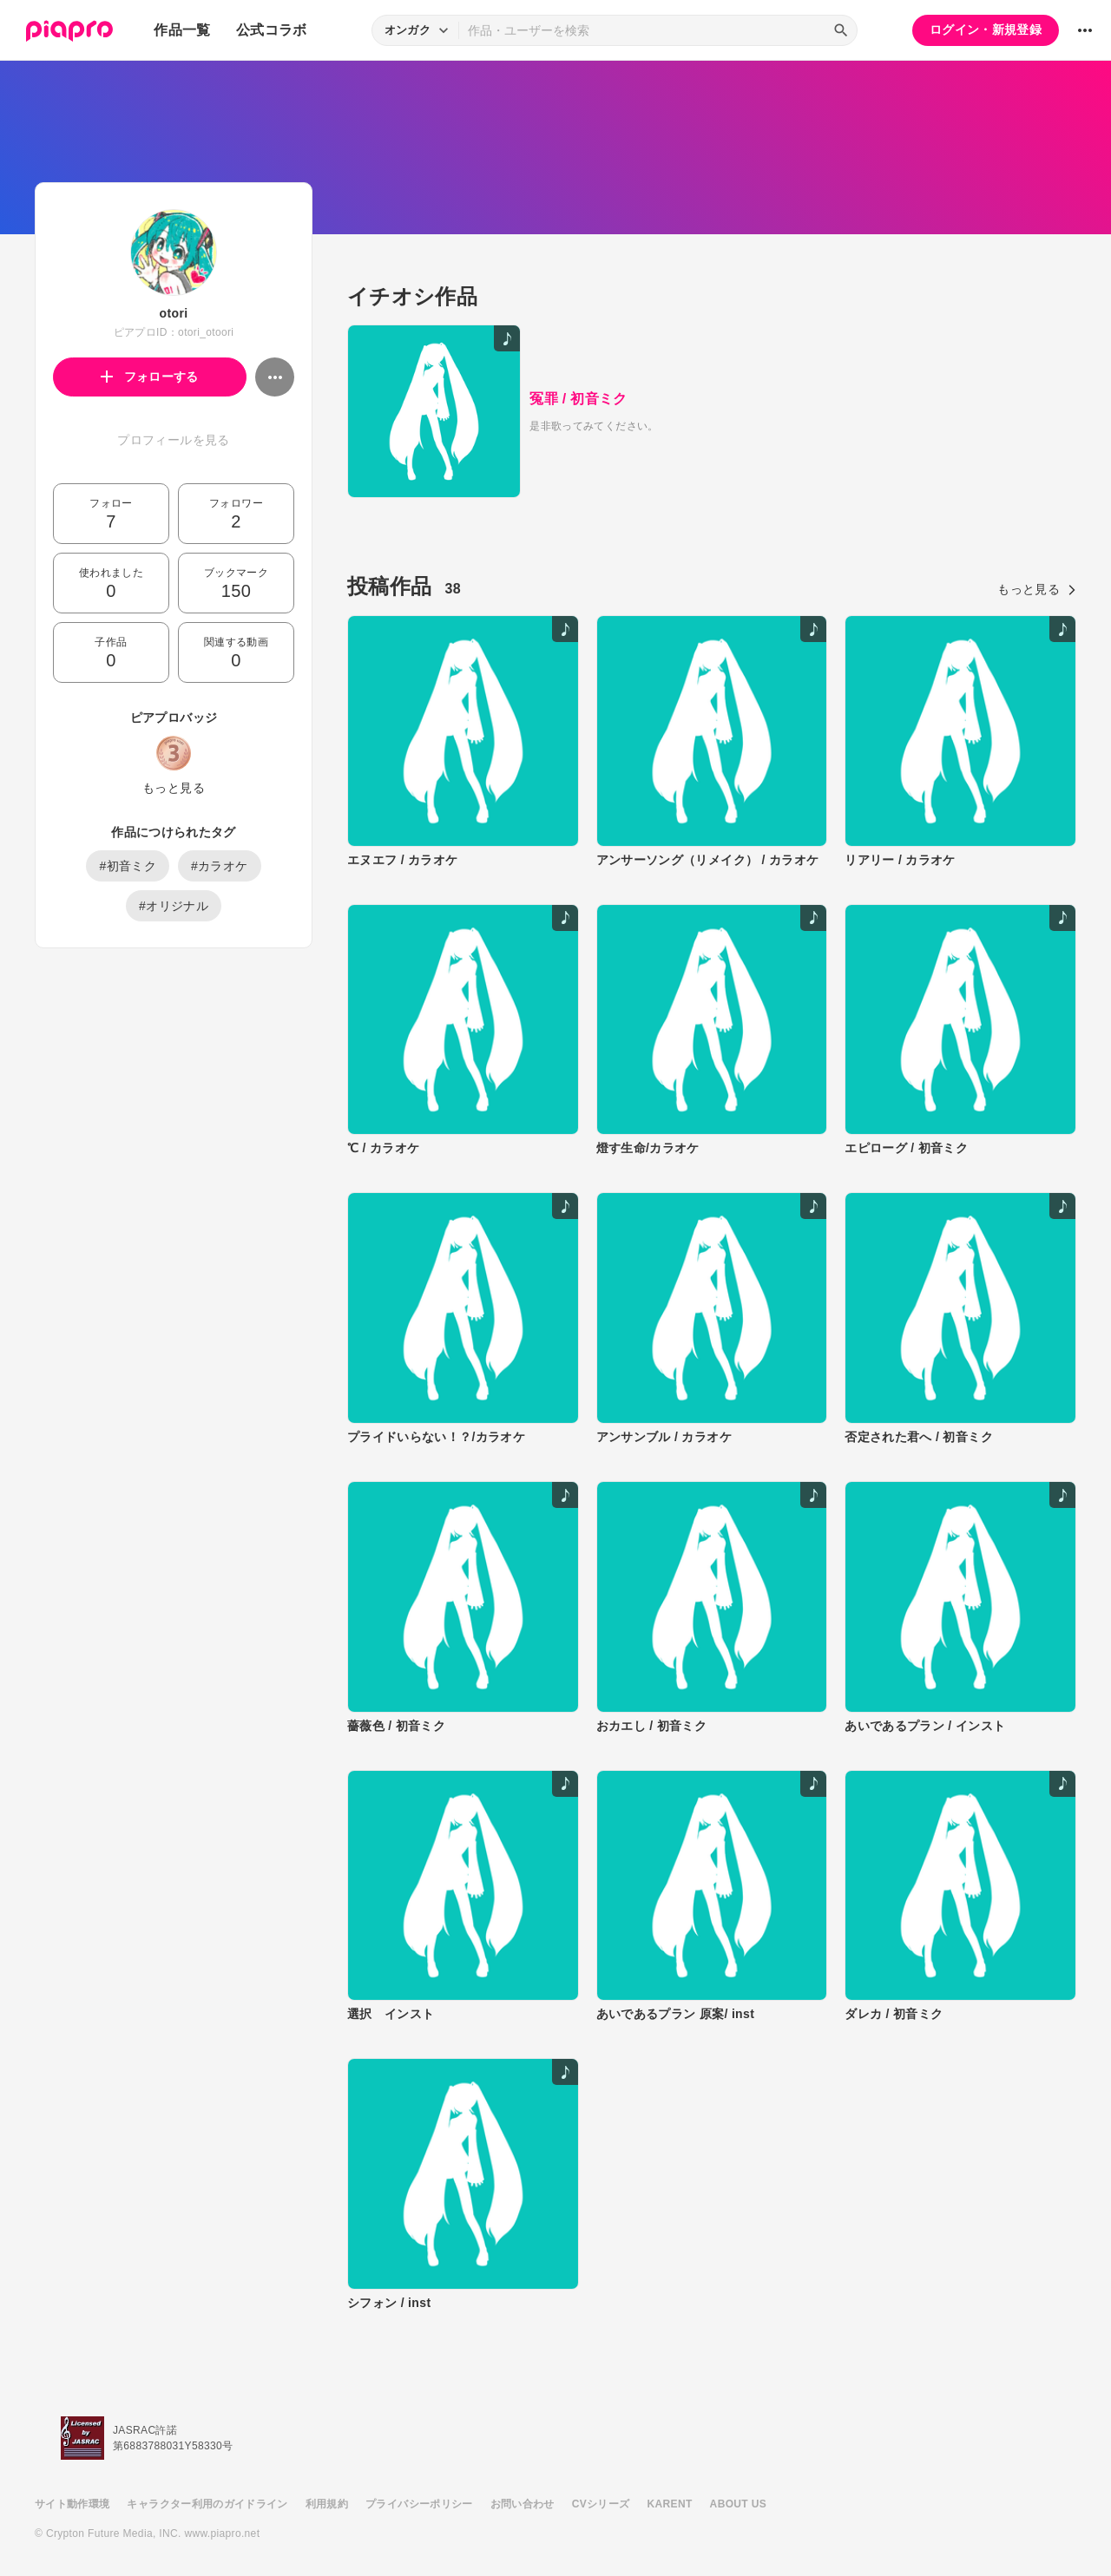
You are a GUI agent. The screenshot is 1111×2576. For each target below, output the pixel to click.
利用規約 (327, 2504)
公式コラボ (271, 30)
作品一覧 (182, 30)
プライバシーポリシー (419, 2504)
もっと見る (173, 788)
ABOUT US (738, 2504)
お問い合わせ (522, 2504)
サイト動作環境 (72, 2504)
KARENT (670, 2504)
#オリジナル (173, 906)
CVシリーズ (601, 2504)
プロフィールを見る (173, 440)
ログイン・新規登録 (986, 29)
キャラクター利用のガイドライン (207, 2504)
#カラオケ (219, 866)
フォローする (150, 376)
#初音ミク (127, 866)
